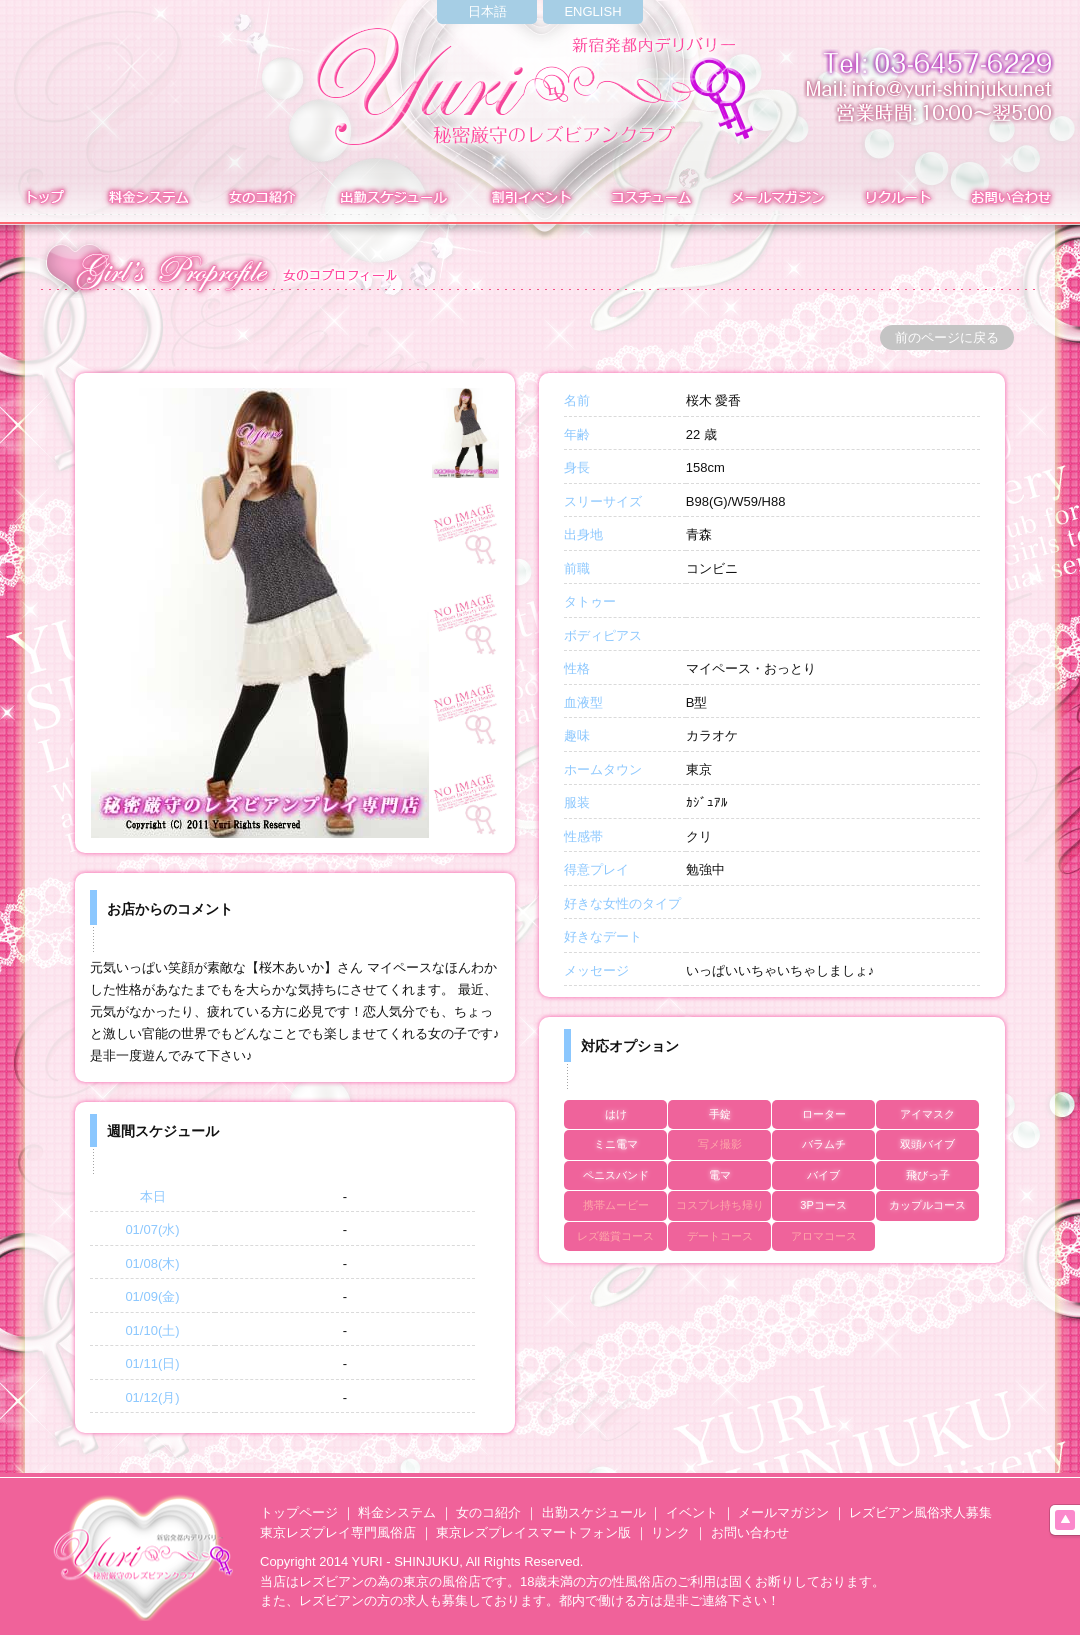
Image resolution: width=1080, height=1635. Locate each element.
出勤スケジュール (594, 1512)
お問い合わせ (1014, 199)
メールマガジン (777, 199)
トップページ (299, 1512)
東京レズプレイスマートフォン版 (533, 1532)
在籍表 (262, 199)
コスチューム (650, 199)
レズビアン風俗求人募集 (920, 1512)
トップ (42, 199)
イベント (529, 199)
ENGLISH (592, 11)
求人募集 (895, 199)
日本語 (487, 11)
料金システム (146, 199)
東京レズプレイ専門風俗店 (338, 1532)
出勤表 (392, 199)
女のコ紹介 (488, 1512)
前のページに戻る (947, 337)
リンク (670, 1532)
